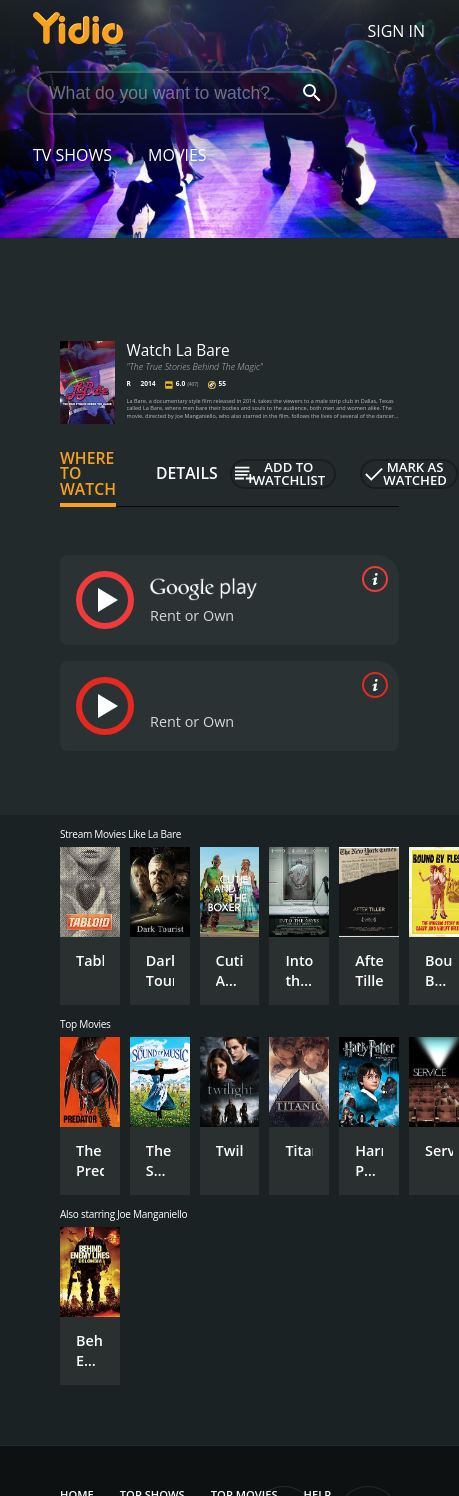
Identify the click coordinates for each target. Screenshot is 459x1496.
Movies (177, 155)
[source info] (371, 579)
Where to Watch (88, 474)
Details (187, 473)
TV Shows (72, 155)
